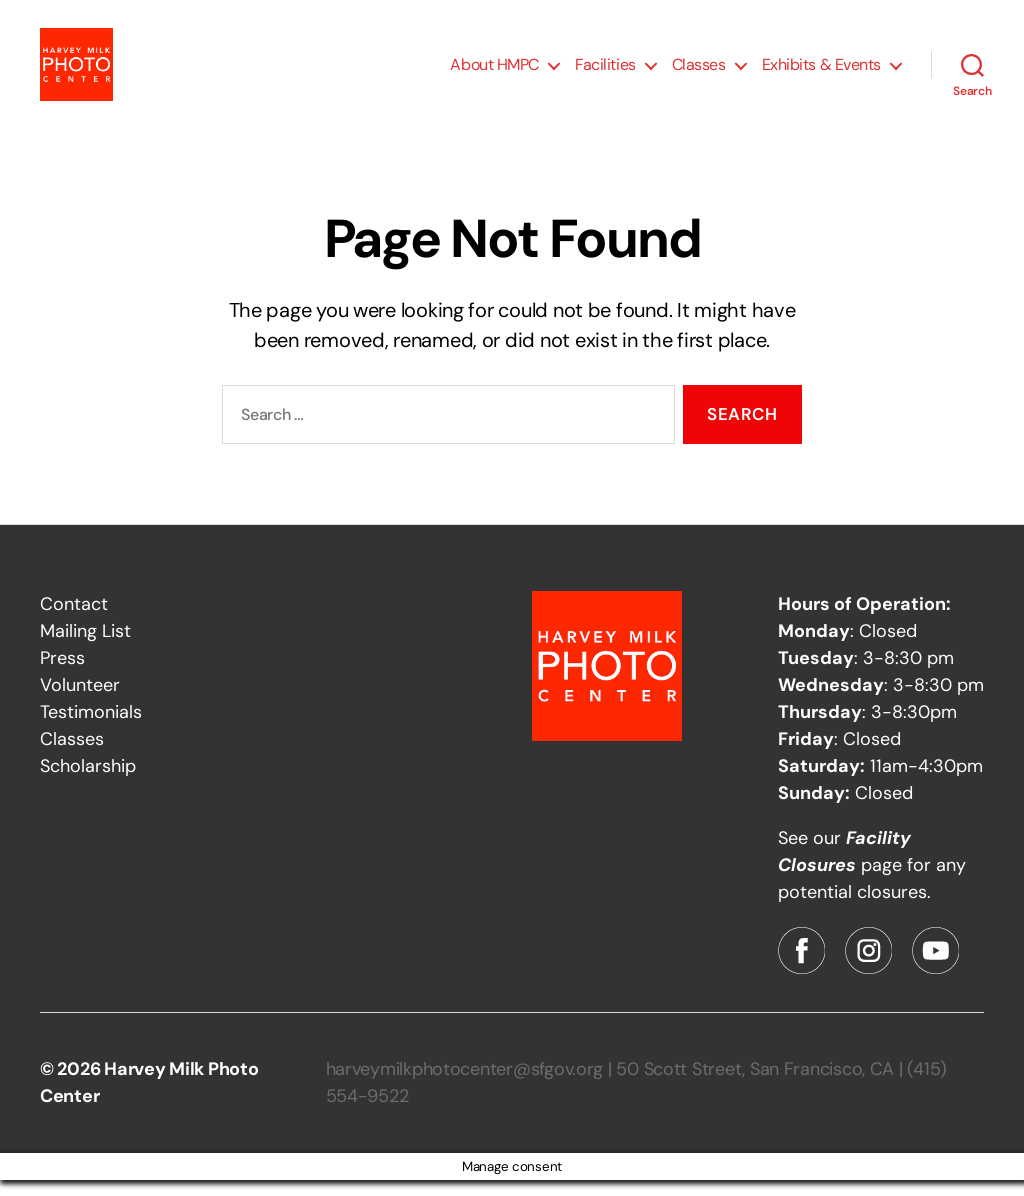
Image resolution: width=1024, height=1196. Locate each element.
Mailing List (85, 647)
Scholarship (88, 782)
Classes (699, 72)
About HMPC (494, 72)
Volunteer (80, 701)
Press (62, 674)
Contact (74, 620)
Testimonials (91, 728)
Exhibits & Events (821, 72)
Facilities (605, 72)
